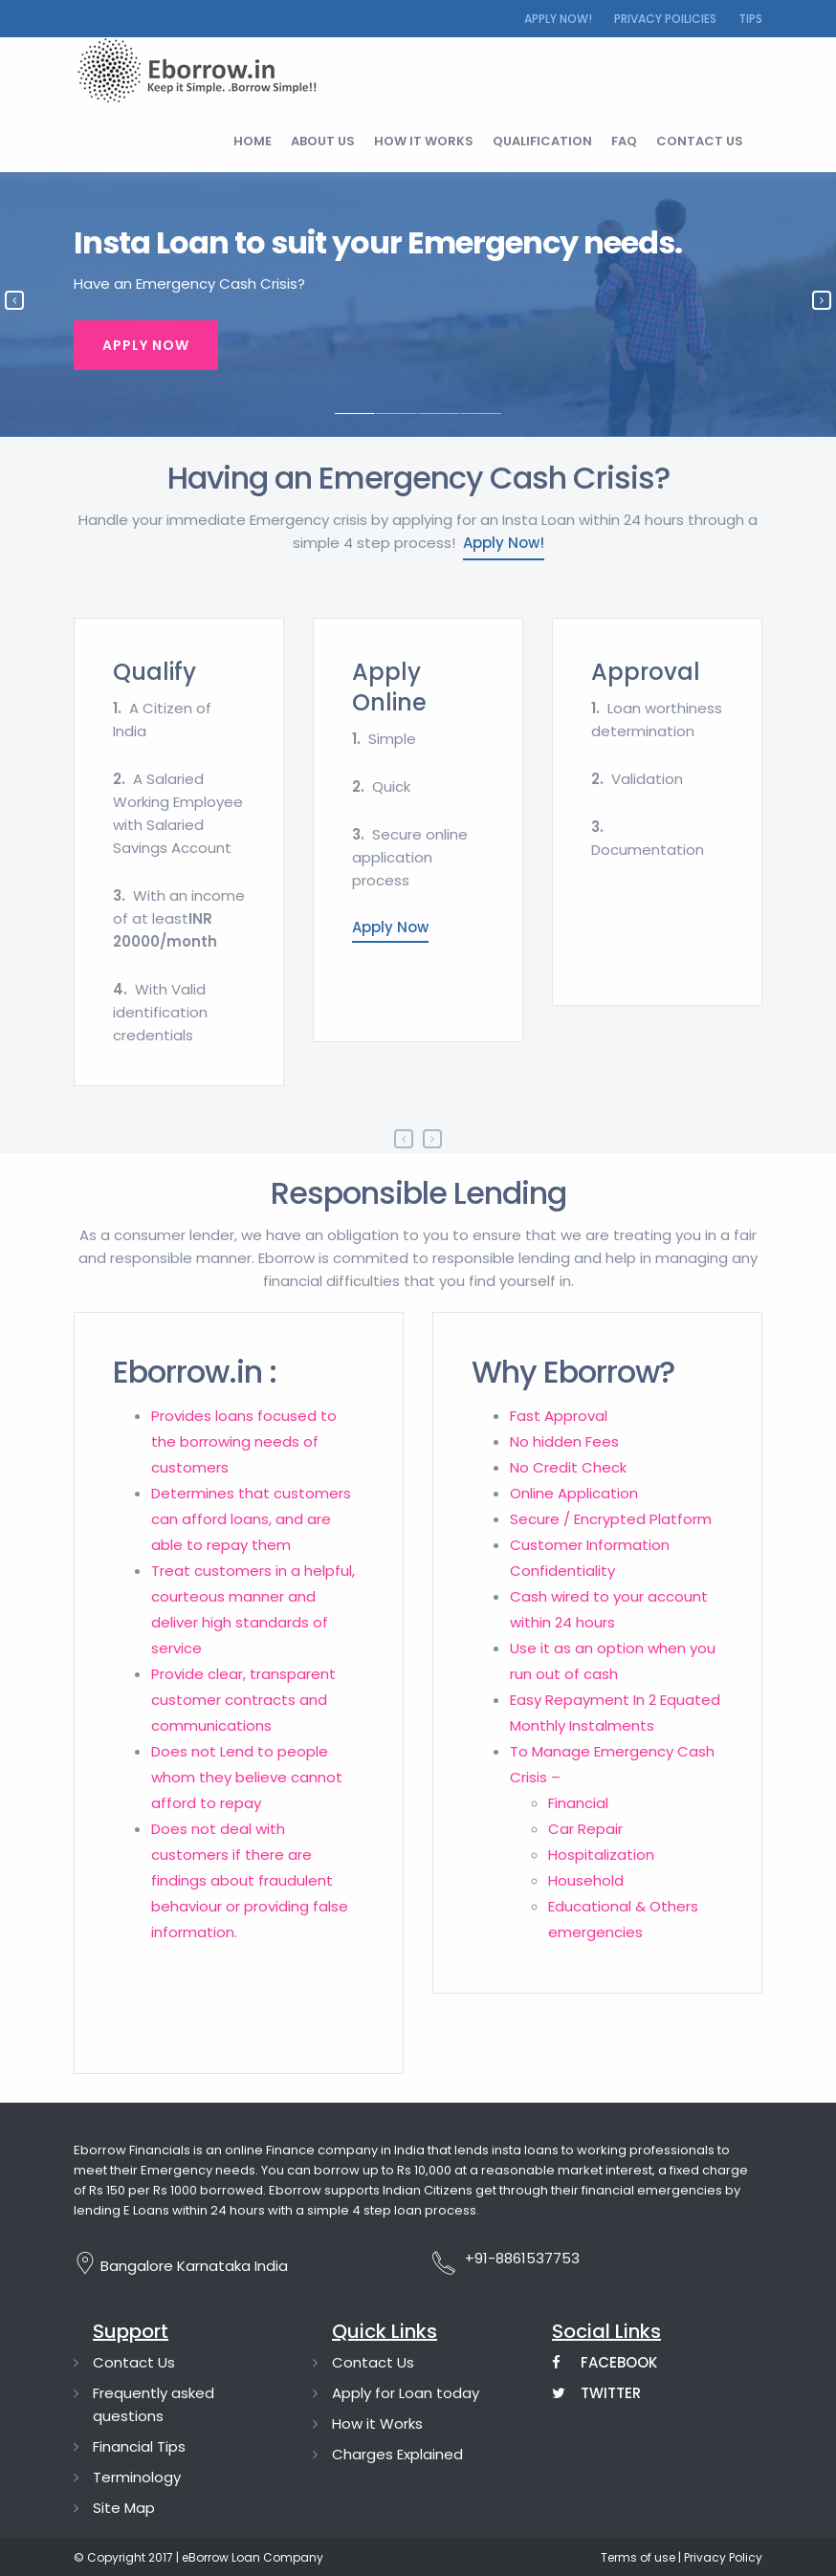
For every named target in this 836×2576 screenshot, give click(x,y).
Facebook (604, 2362)
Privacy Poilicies (665, 19)
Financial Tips (139, 2446)
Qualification (542, 141)
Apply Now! (558, 19)
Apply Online (389, 687)
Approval (645, 672)
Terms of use (638, 2557)
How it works (423, 141)
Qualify (154, 672)
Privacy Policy (721, 2557)
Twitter (596, 2393)
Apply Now (145, 345)
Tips (750, 19)
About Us (323, 141)
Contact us (699, 141)
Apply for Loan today (405, 2393)
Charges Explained (397, 2454)
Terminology (137, 2477)
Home (252, 141)
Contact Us (134, 2362)
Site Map (124, 2508)
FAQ (624, 141)
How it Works (377, 2423)
